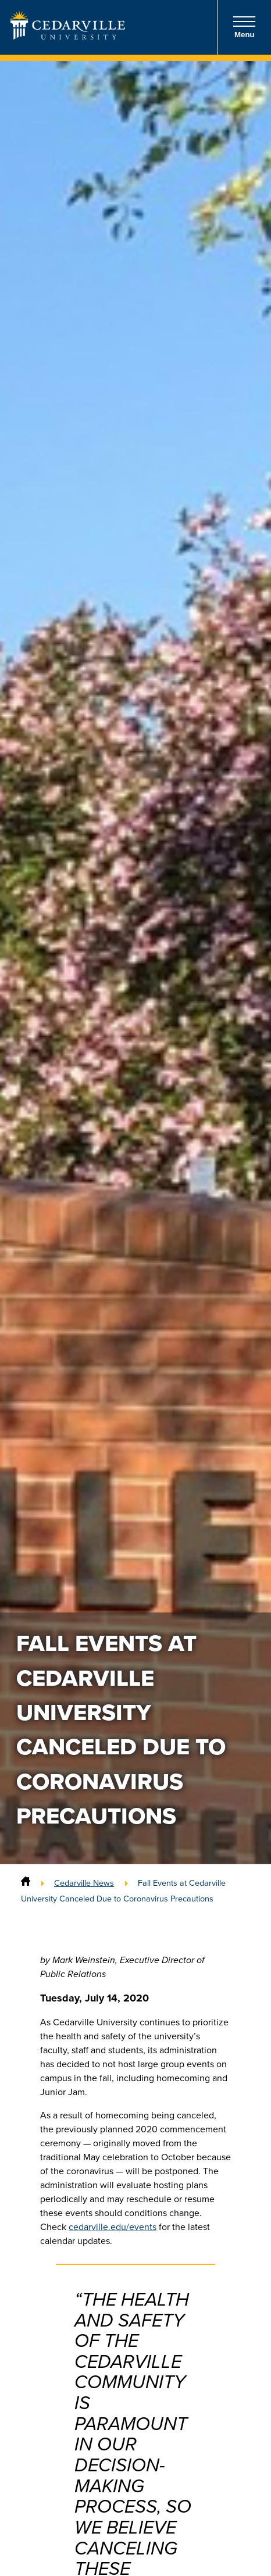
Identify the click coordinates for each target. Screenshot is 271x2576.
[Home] (25, 1882)
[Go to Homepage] (67, 36)
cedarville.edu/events (112, 2227)
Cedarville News (84, 1882)
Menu (244, 27)
